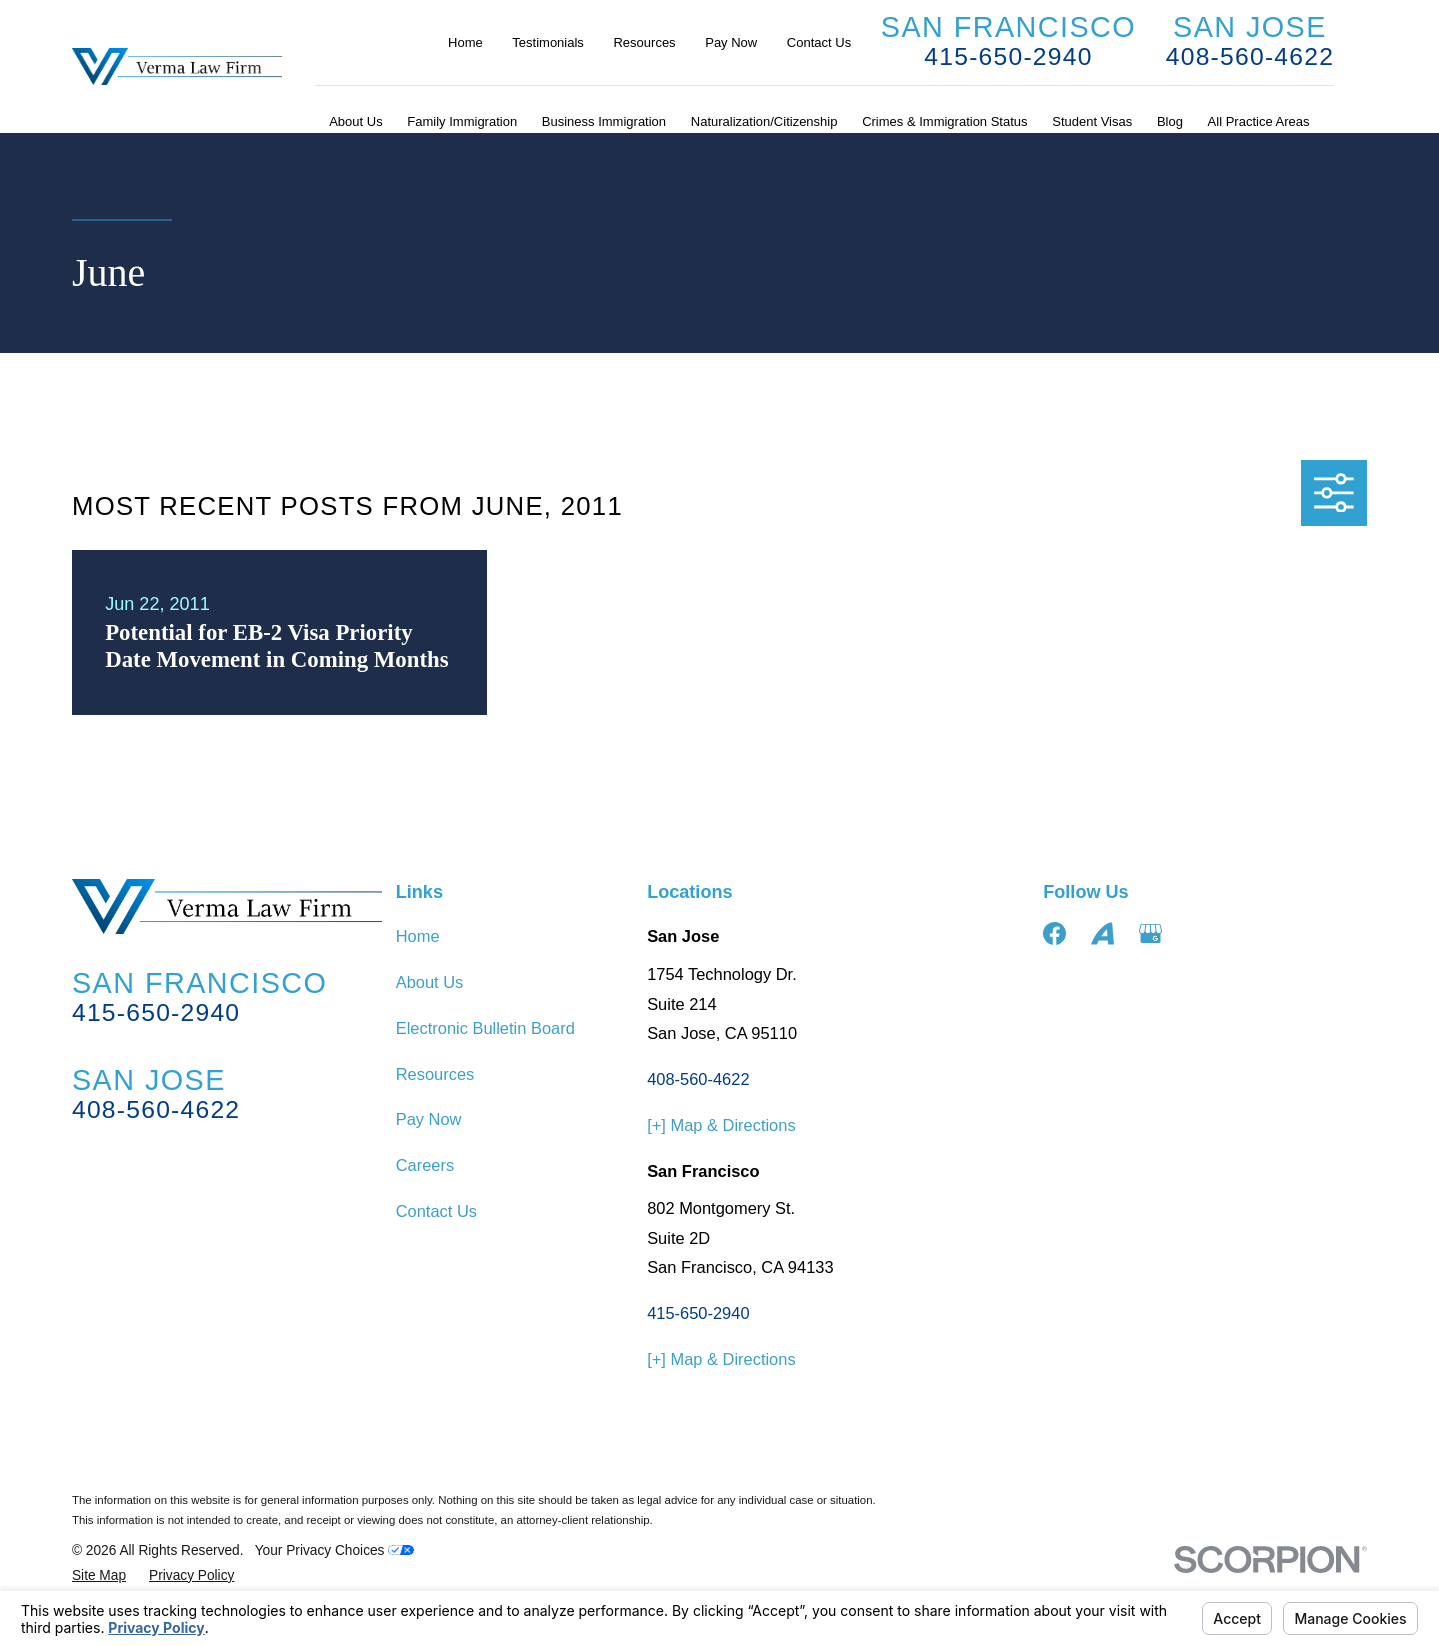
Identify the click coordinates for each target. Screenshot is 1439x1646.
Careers (425, 1165)
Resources (644, 42)
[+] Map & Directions (721, 1125)
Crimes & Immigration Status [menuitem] (944, 121)
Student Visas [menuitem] (1092, 121)
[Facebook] (1054, 933)
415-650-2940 (1008, 56)
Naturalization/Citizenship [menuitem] (764, 121)
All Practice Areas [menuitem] (1259, 121)
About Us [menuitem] (355, 121)
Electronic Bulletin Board (485, 1028)
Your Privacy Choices (335, 1550)
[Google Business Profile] (1150, 933)
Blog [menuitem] (1170, 121)
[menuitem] (99, 1576)
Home (465, 42)
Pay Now (731, 42)
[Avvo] (1102, 933)
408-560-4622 (1250, 56)
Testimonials (548, 42)
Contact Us (819, 42)
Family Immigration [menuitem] (462, 121)
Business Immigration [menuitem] (604, 121)
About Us (430, 982)
